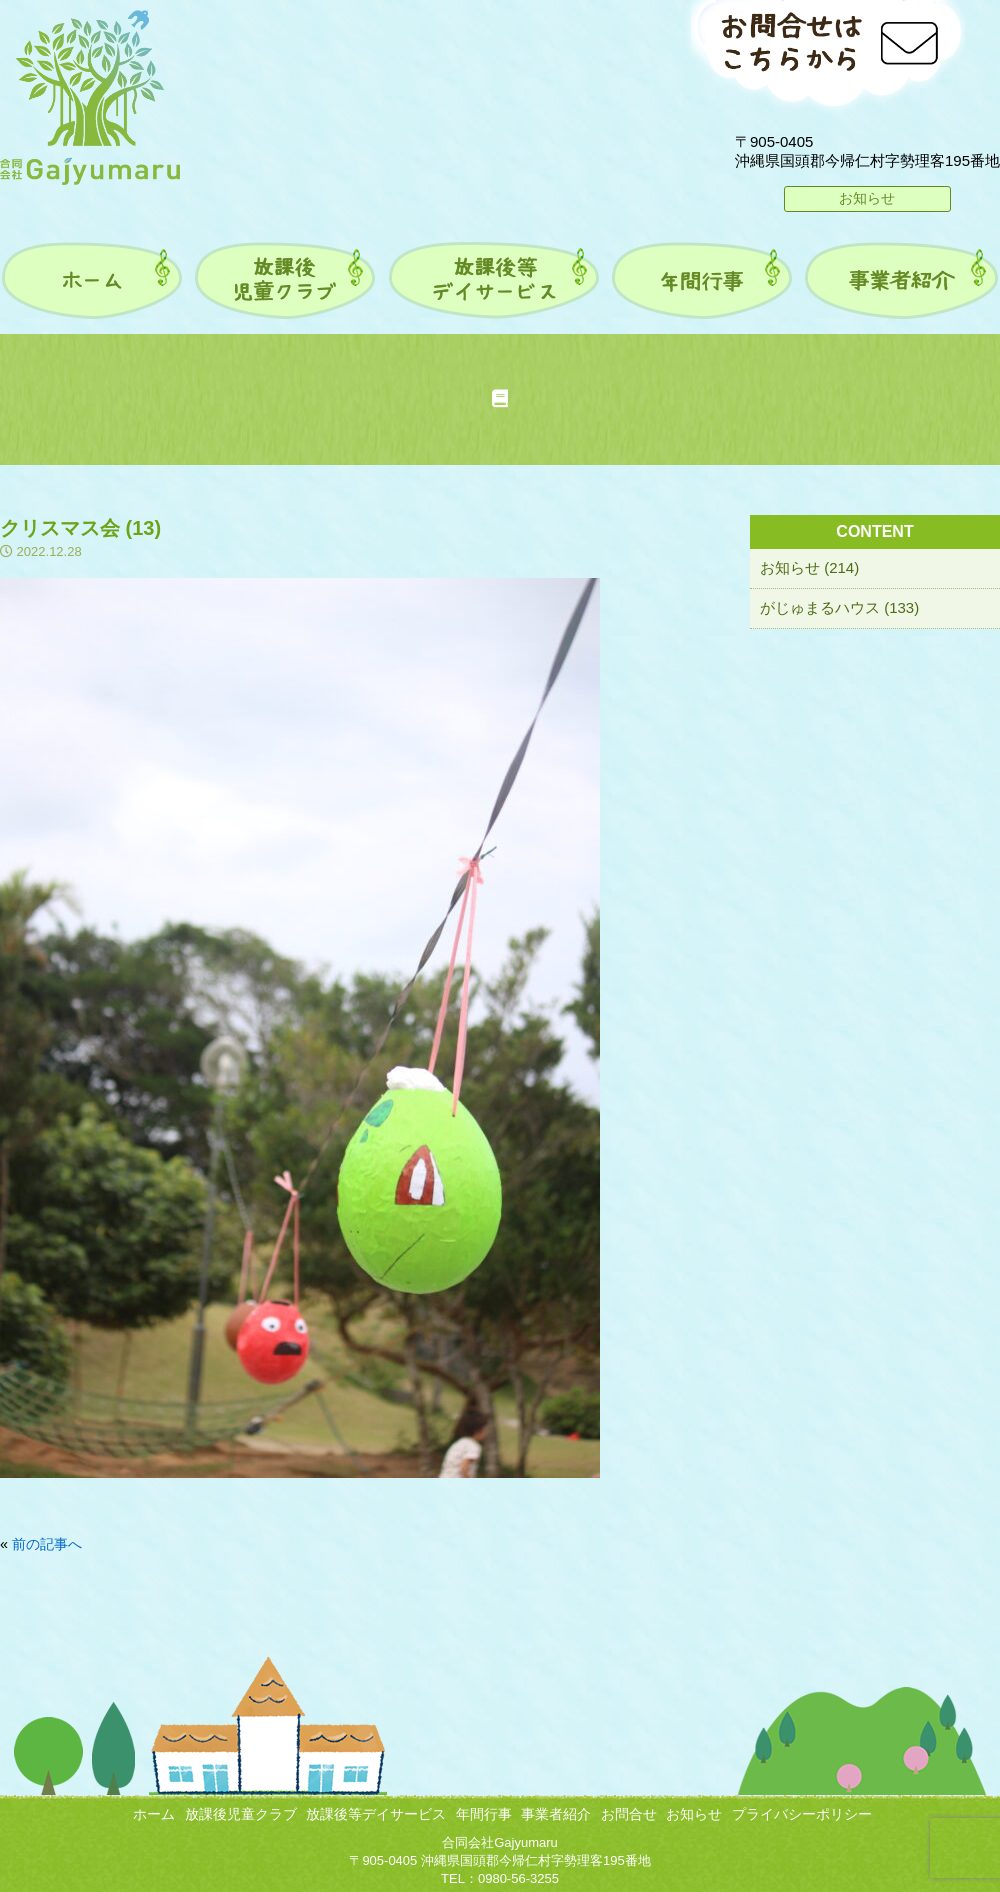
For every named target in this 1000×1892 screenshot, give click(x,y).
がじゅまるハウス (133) (839, 607)
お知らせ (867, 198)
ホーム (154, 1814)
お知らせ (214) (809, 567)
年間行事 (484, 1814)
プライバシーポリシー (802, 1814)
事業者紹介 (556, 1814)
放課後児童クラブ (241, 1814)
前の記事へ (47, 1544)
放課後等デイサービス (376, 1814)
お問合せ (629, 1814)
